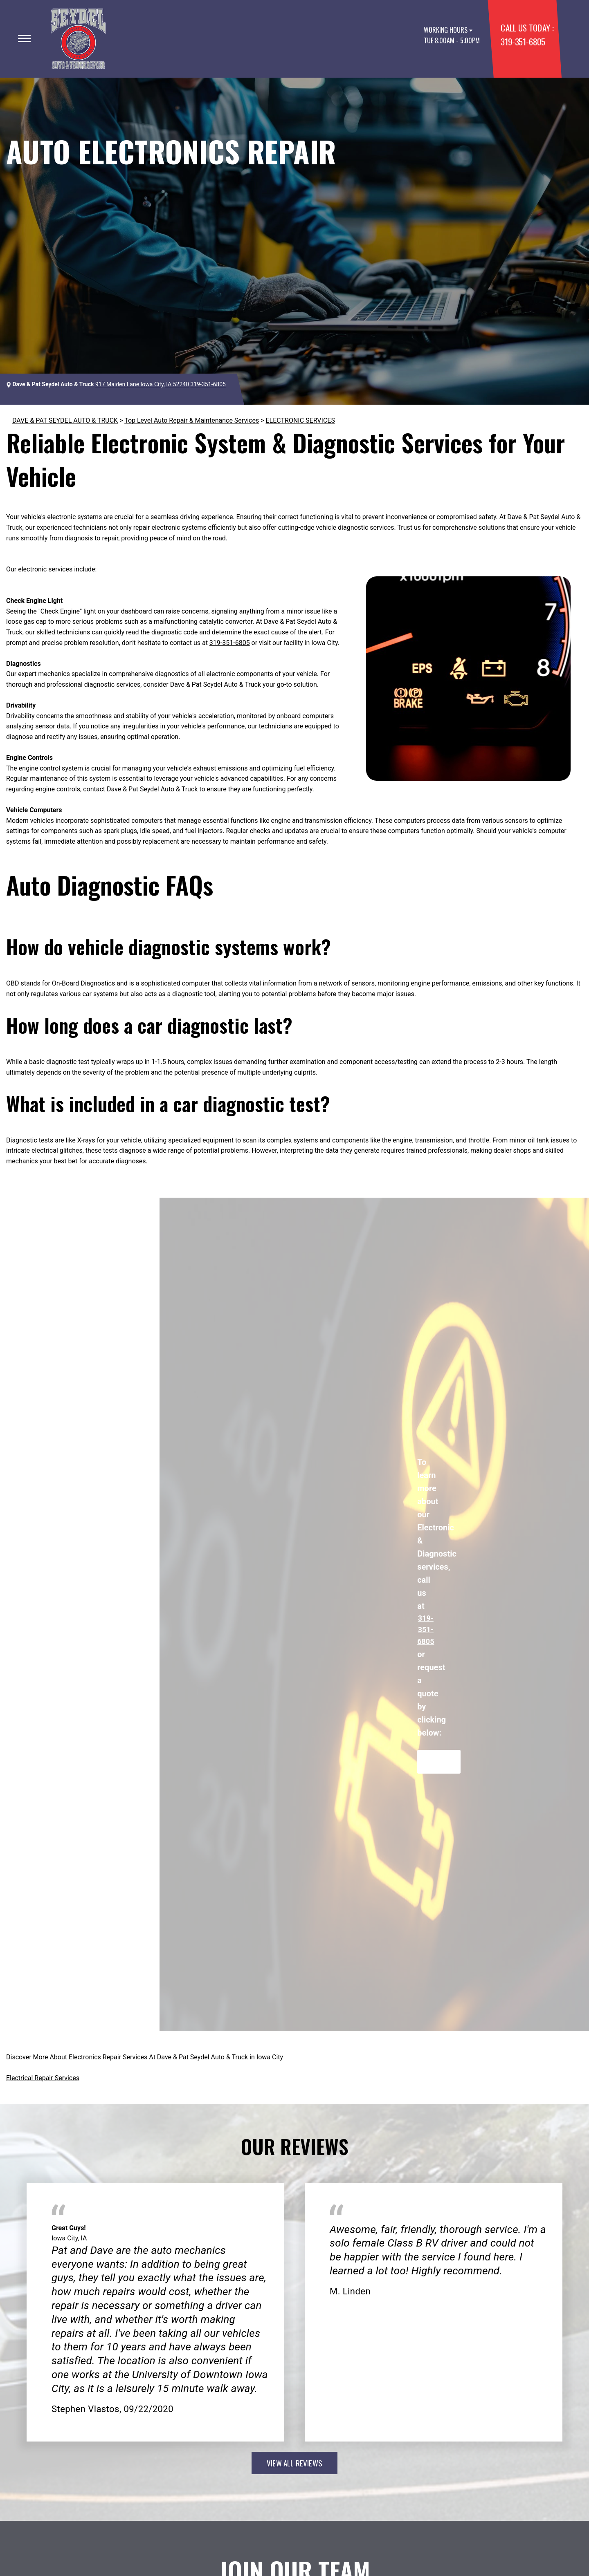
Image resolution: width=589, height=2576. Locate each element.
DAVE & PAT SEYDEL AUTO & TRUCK (65, 420)
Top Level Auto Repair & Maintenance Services (191, 420)
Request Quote (438, 1761)
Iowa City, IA (69, 2238)
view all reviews (294, 2462)
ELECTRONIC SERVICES (300, 420)
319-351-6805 (523, 41)
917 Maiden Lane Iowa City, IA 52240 (142, 384)
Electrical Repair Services (42, 2078)
